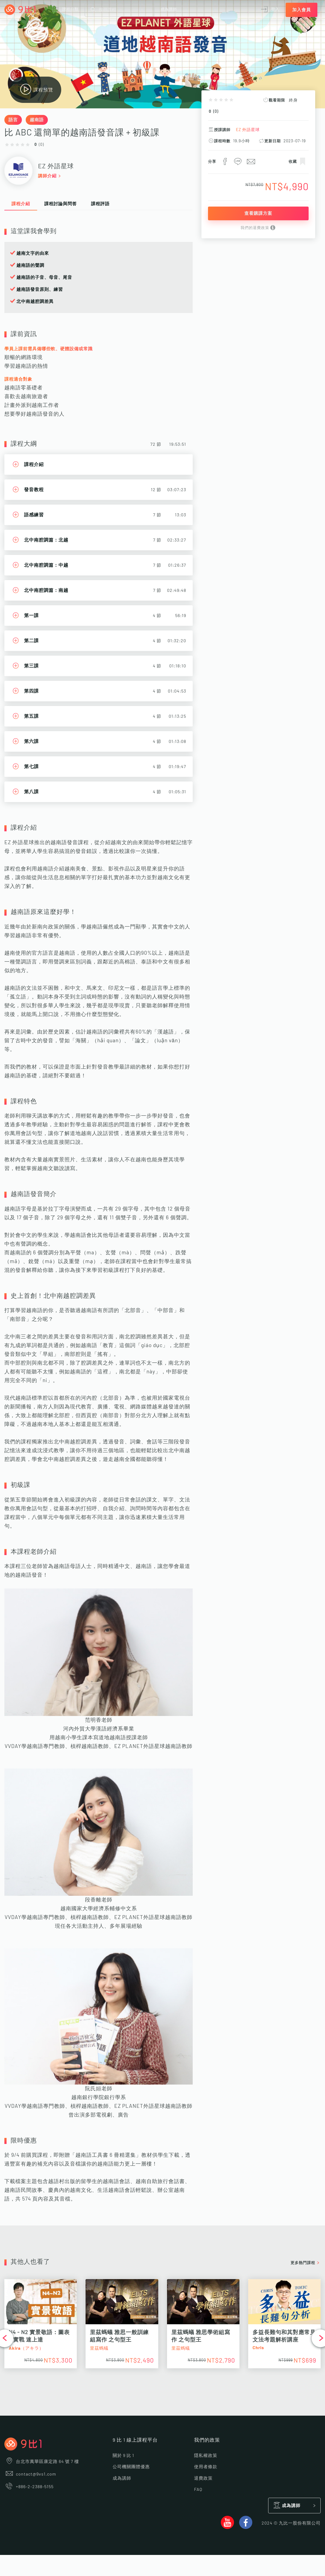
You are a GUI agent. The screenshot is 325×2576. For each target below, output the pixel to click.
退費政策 (203, 2478)
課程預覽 (35, 90)
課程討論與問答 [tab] (60, 204)
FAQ (198, 2489)
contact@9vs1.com (30, 2474)
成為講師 (168, 9)
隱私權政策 (205, 2455)
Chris (258, 2348)
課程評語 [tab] (100, 204)
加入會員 (301, 10)
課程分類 (64, 9)
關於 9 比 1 (123, 2455)
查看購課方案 (258, 213)
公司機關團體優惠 (131, 2467)
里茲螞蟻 (99, 2348)
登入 (269, 9)
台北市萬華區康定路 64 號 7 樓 (41, 2461)
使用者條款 (205, 2467)
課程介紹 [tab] (20, 204)
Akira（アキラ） (26, 2348)
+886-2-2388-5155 (29, 2487)
